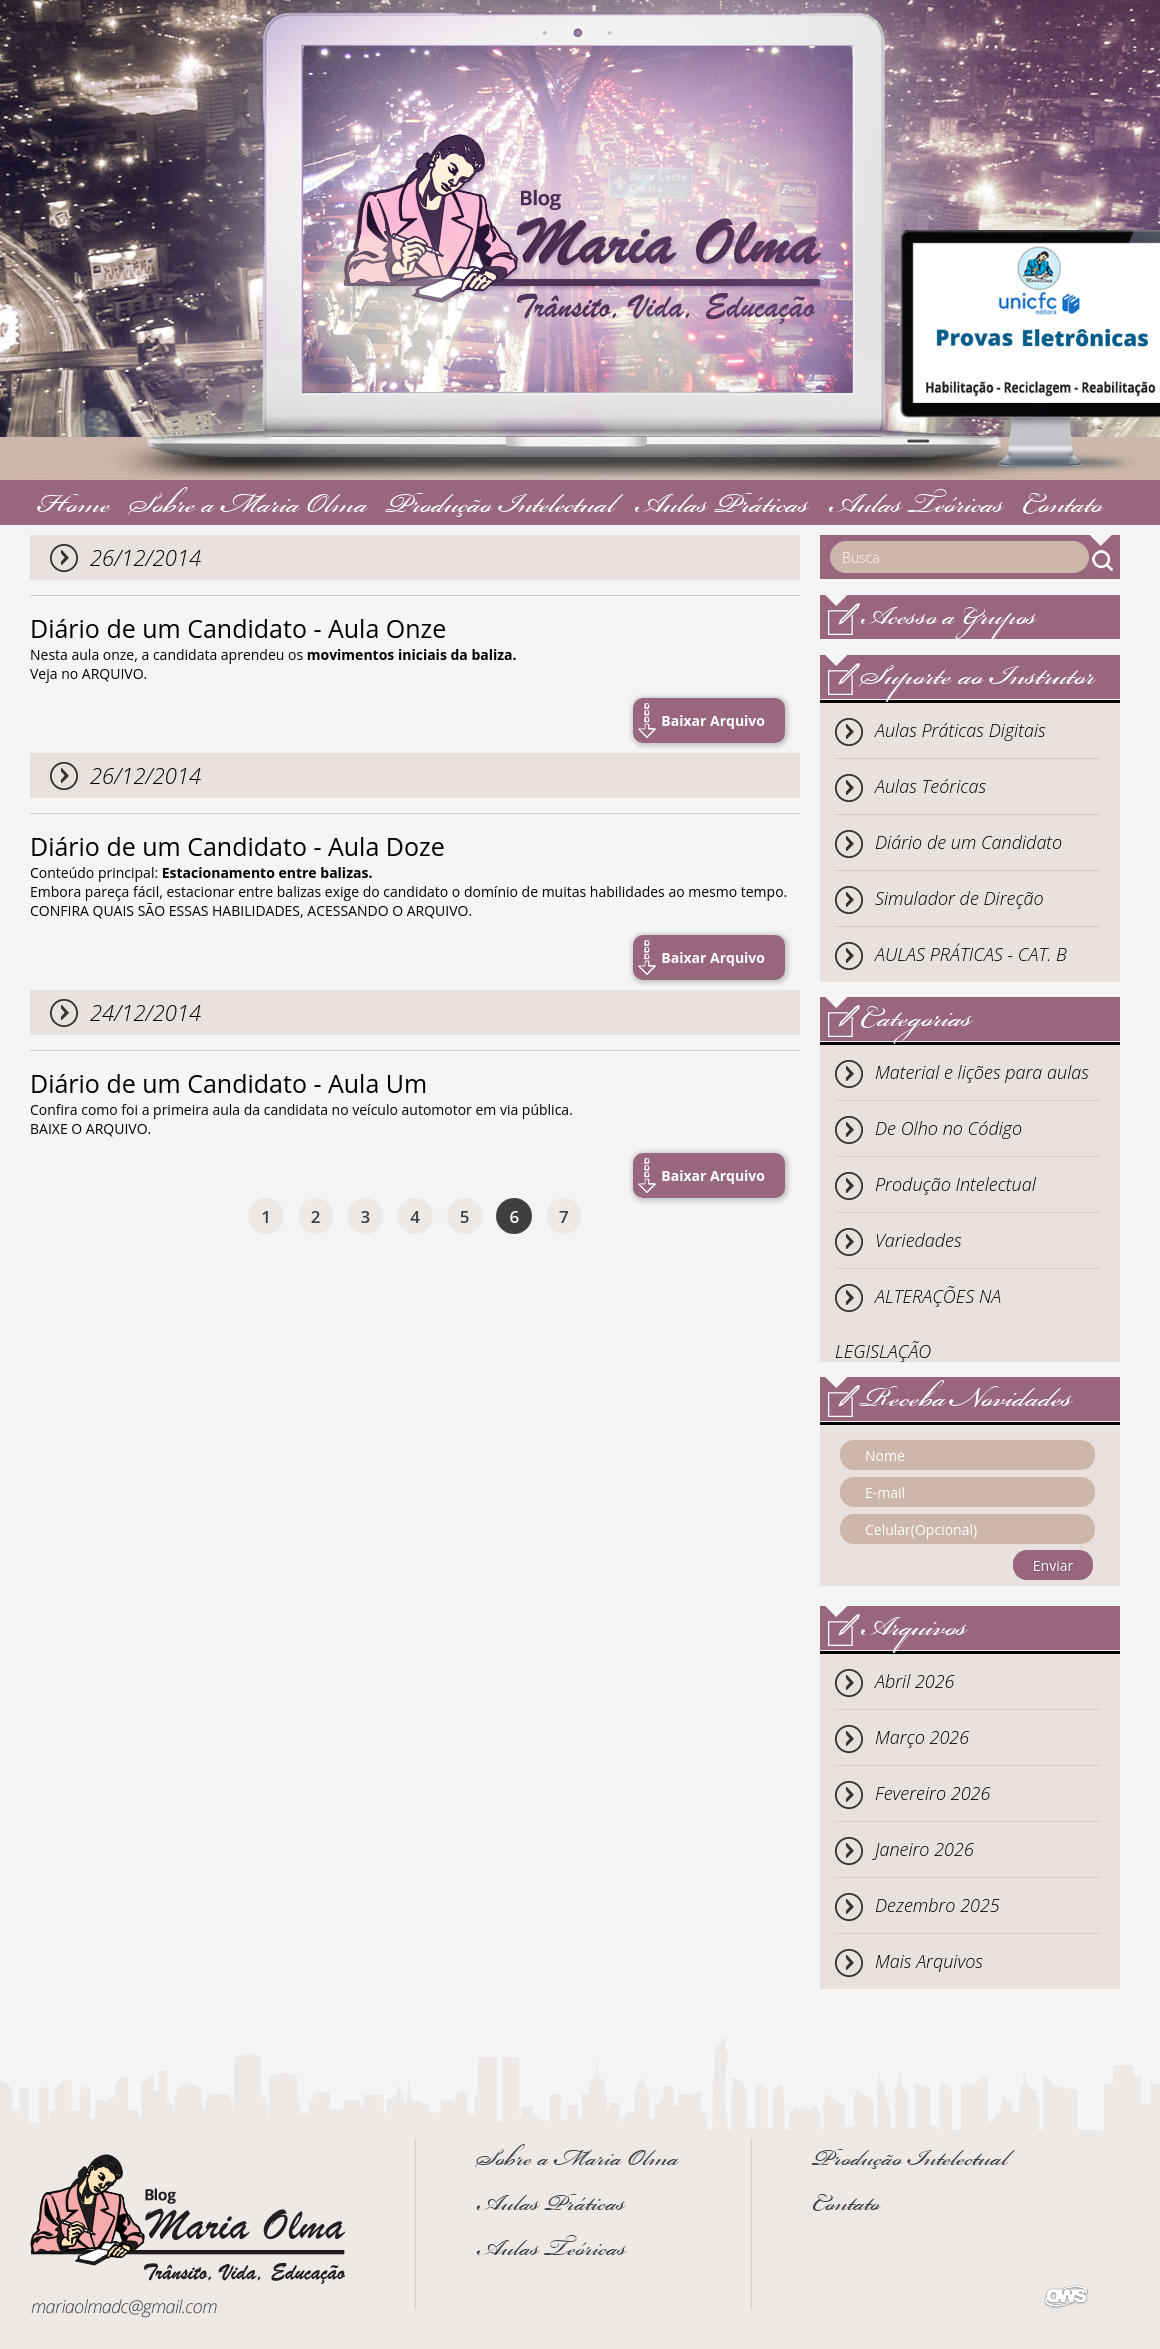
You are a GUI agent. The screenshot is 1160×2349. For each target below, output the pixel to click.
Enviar (1053, 1565)
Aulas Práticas (721, 507)
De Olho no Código (948, 1128)
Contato (1062, 507)
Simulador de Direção (959, 898)
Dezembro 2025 (937, 1905)
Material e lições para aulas (982, 1072)
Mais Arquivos (929, 1961)
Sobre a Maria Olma (248, 507)
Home (74, 507)
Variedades (918, 1240)
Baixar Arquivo (713, 720)
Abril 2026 (915, 1681)
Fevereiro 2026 (932, 1793)
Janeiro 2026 (924, 1849)
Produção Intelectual (500, 507)
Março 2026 (922, 1737)
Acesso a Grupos (948, 619)
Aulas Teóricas (916, 507)
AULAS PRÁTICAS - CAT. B (971, 954)
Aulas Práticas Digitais (960, 730)
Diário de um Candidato (968, 842)
